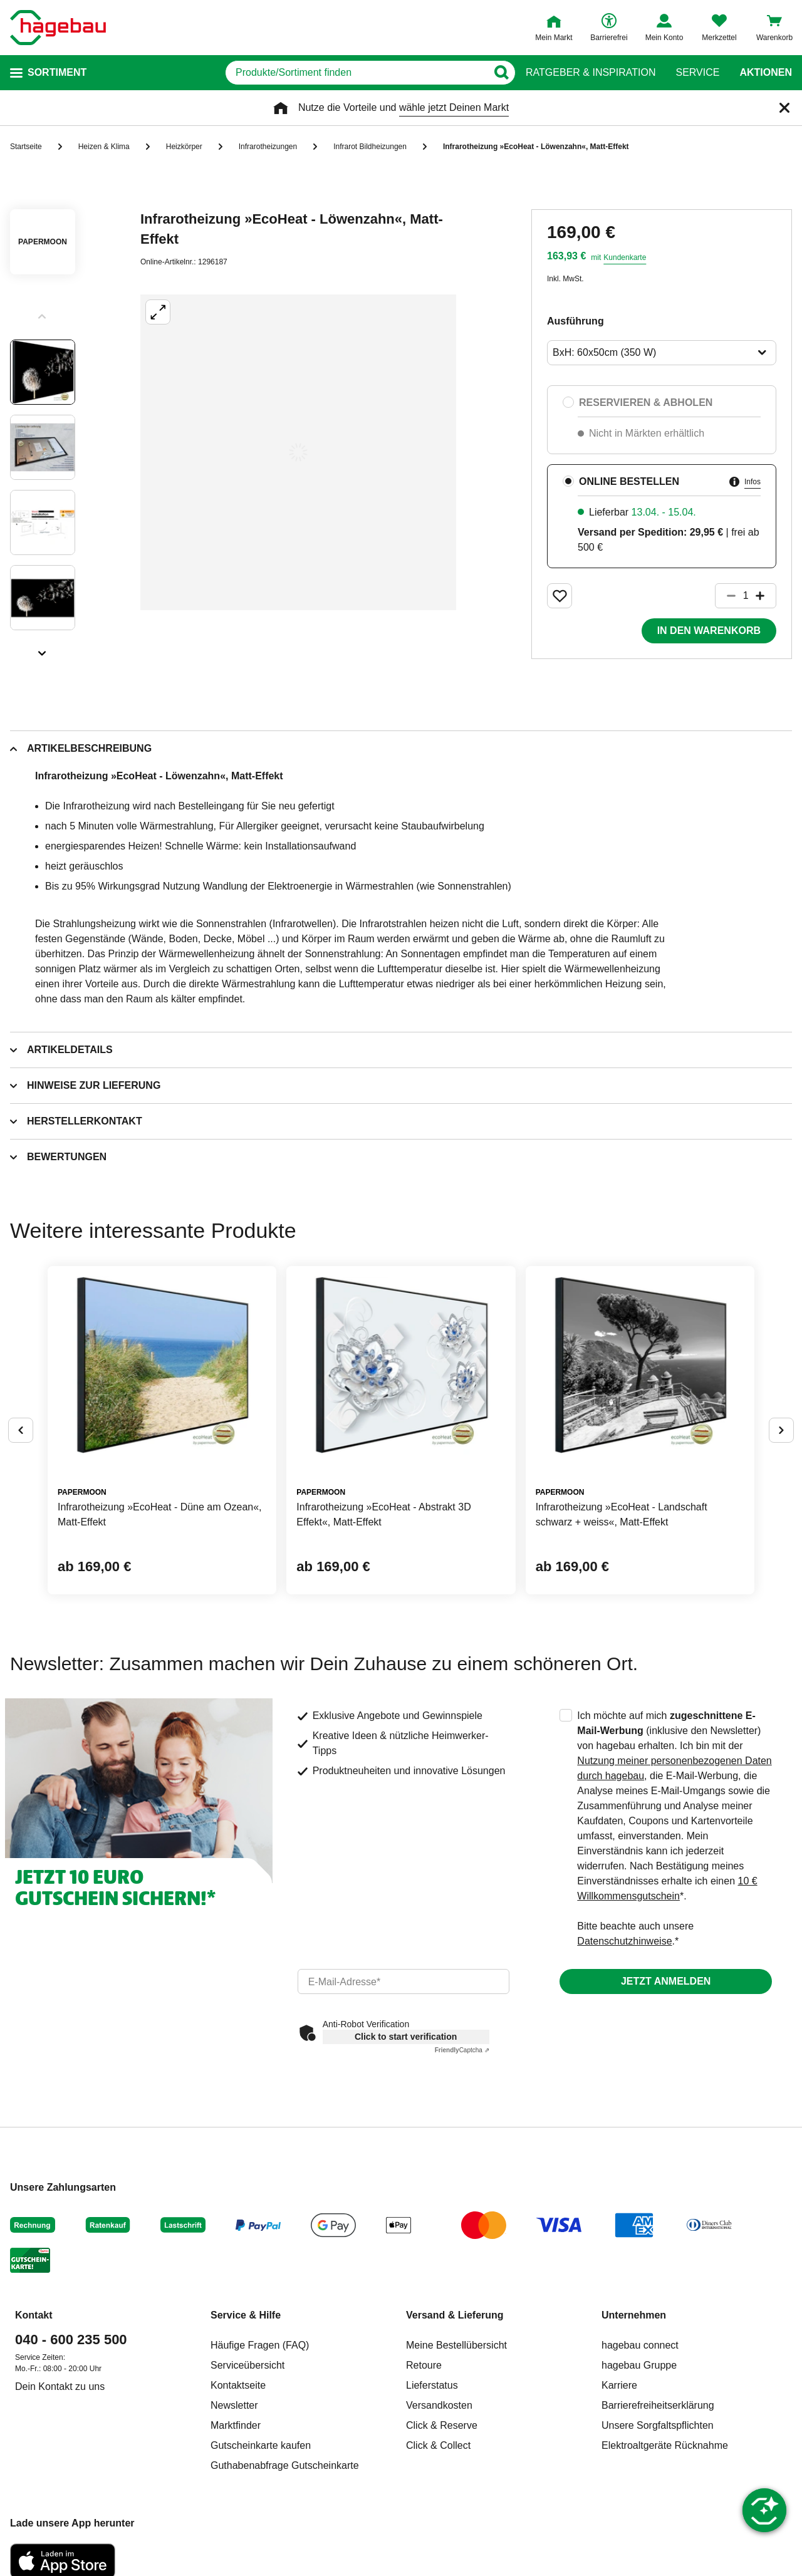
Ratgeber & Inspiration (590, 73)
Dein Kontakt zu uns (60, 2386)
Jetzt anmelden (666, 1981)
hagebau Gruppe (639, 2365)
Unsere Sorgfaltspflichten (658, 2425)
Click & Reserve (441, 2425)
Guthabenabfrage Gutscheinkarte (285, 2465)
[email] (403, 1981)
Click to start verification (406, 2037)
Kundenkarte (624, 257)
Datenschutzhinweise (624, 1941)
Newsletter (234, 2405)
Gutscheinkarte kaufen (261, 2445)
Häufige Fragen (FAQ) (260, 2345)
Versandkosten (439, 2405)
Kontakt (34, 2315)
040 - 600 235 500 (71, 2339)
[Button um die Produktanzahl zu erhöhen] (766, 596)
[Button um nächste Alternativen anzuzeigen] (781, 1430)
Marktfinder (236, 2425)
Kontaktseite (238, 2385)
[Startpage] (58, 27)
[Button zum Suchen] (501, 73)
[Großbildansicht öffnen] (298, 452)
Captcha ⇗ (462, 2050)
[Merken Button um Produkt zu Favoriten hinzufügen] (559, 595)
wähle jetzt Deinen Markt (454, 107)
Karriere (619, 2385)
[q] (356, 73)
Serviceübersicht (247, 2365)
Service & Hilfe (246, 2315)
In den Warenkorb (709, 630)
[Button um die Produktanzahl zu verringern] (726, 596)
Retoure (424, 2365)
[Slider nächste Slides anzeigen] (42, 649)
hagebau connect (640, 2345)
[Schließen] (784, 107)
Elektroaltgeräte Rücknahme (665, 2445)
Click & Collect (438, 2445)
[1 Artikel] (746, 595)
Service (697, 73)
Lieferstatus (432, 2385)
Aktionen (765, 73)
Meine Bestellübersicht (456, 2345)
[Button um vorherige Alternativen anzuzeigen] (20, 1430)
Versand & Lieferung (455, 2315)
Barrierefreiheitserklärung (658, 2405)
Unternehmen (634, 2315)
